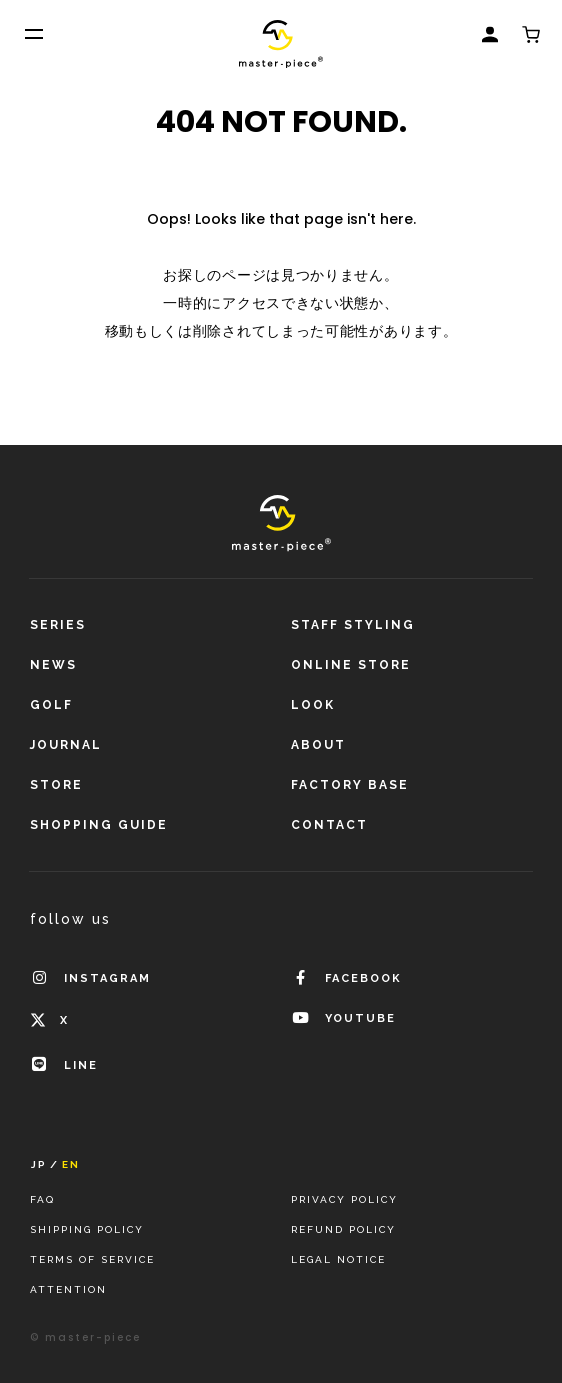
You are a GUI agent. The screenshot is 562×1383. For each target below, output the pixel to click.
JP (39, 1165)
